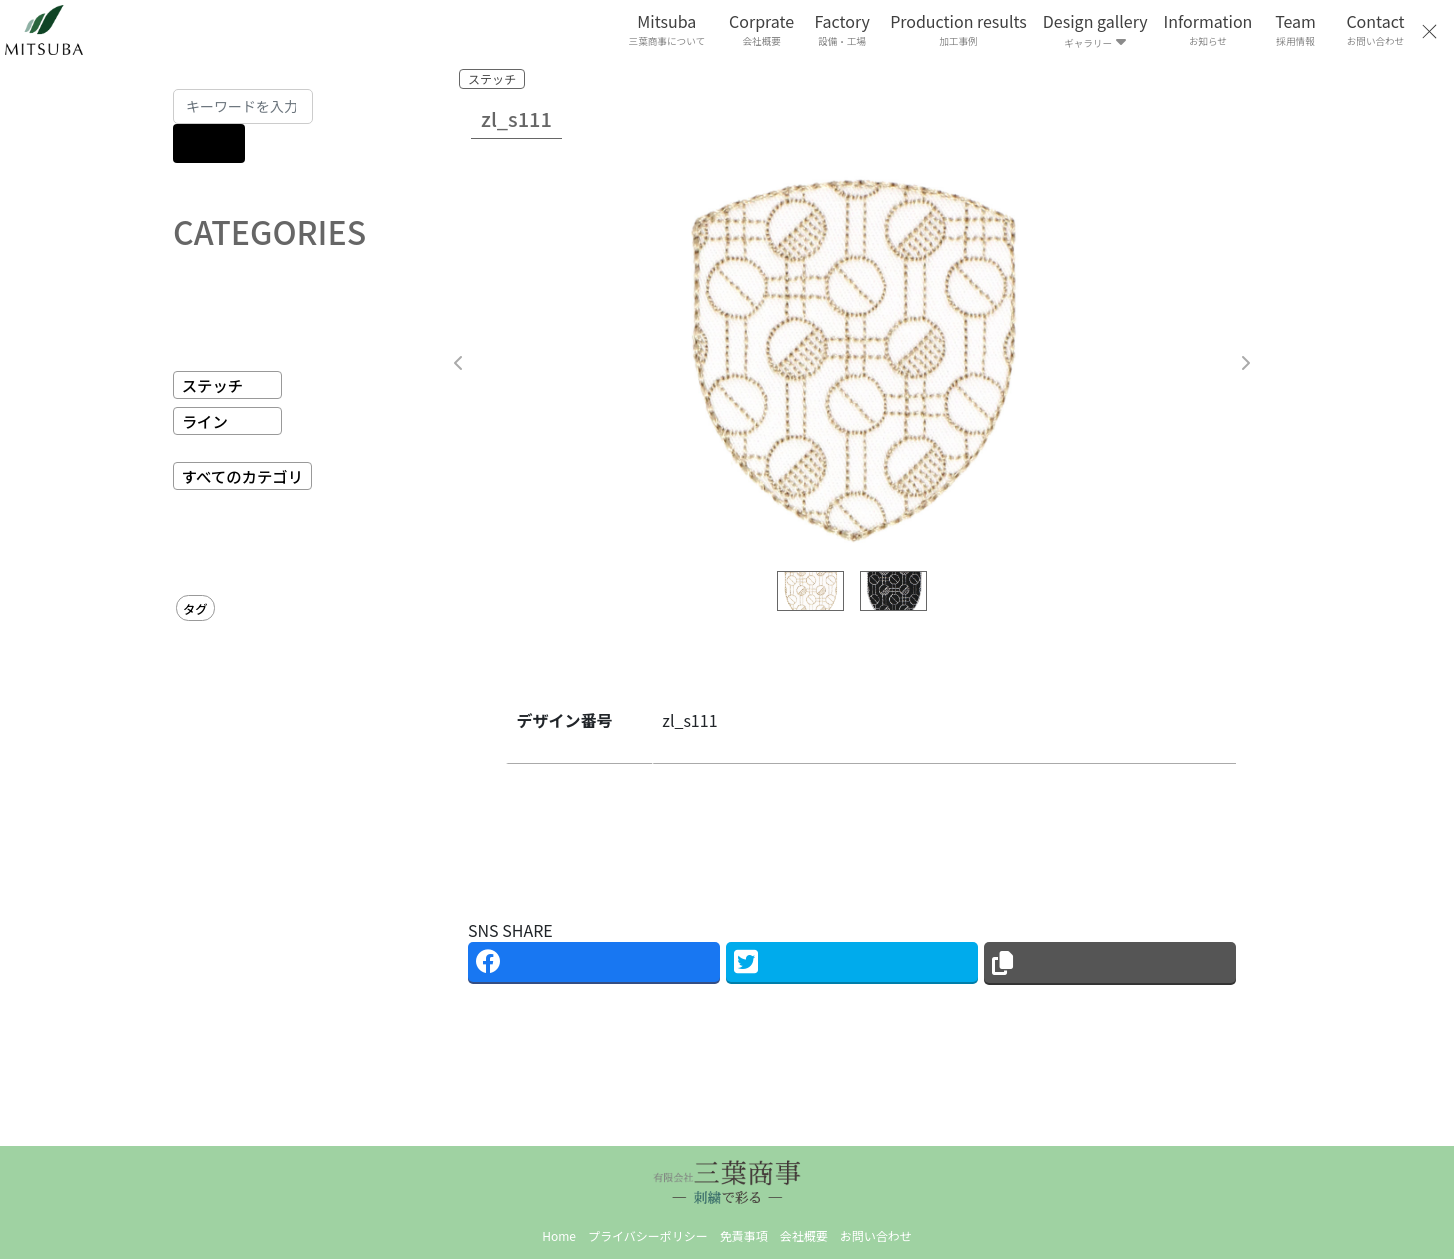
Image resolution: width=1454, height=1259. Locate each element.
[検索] (209, 143)
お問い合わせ (876, 1235)
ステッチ (213, 385)
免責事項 (744, 1235)
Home (559, 1235)
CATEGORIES (269, 231)
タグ (195, 609)
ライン (205, 421)
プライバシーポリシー (648, 1235)
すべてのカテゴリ (242, 476)
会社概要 (804, 1235)
